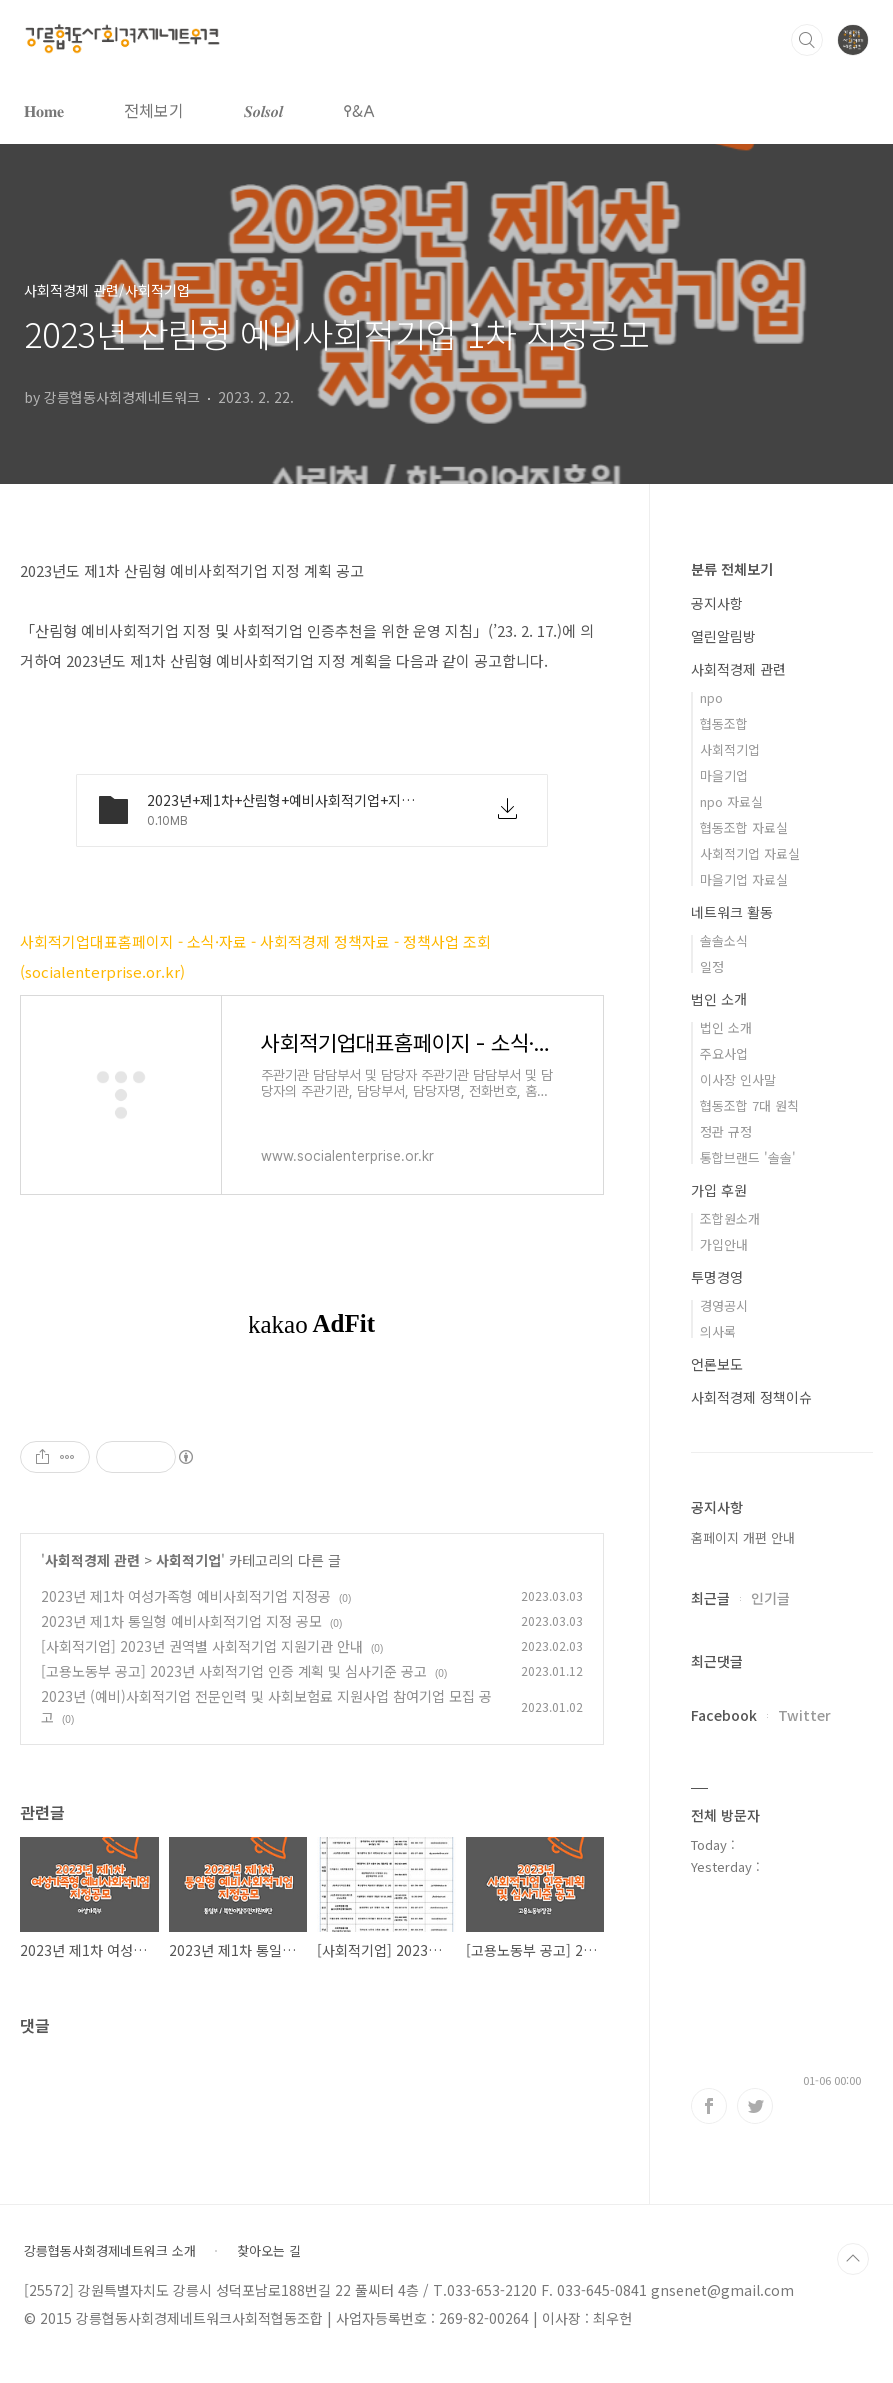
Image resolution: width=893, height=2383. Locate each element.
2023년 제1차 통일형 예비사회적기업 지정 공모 (181, 1621)
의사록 (718, 1331)
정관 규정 (726, 1131)
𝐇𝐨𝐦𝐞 (44, 110)
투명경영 (717, 1277)
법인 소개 (719, 999)
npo (711, 697)
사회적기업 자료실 (750, 853)
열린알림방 (723, 636)
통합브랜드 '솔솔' (748, 1157)
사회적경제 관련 (92, 1560)
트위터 (755, 2106)
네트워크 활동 (732, 912)
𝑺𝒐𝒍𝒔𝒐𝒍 (263, 110)
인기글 (770, 1598)
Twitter (804, 1715)
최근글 (710, 1598)
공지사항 (717, 603)
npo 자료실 (731, 801)
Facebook (724, 1715)
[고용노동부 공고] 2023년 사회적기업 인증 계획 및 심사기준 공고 (234, 1671)
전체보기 (154, 110)
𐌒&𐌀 (359, 110)
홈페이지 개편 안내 (743, 1537)
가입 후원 (719, 1190)
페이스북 (709, 2106)
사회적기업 (188, 1560)
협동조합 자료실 (744, 827)
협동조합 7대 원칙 (749, 1105)
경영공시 (724, 1305)
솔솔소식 (724, 940)
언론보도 (717, 1364)
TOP (853, 2259)
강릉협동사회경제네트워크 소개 (110, 2251)
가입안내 (724, 1244)
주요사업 (724, 1053)
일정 (712, 966)
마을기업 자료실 (744, 879)
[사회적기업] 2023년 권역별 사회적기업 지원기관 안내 (202, 1646)
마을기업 (724, 775)
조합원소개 (730, 1218)
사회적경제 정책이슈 (751, 1397)
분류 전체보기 (732, 569)
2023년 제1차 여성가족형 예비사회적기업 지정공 (186, 1596)
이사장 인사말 (738, 1079)
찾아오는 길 (269, 2251)
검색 (807, 40)
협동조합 (724, 723)
